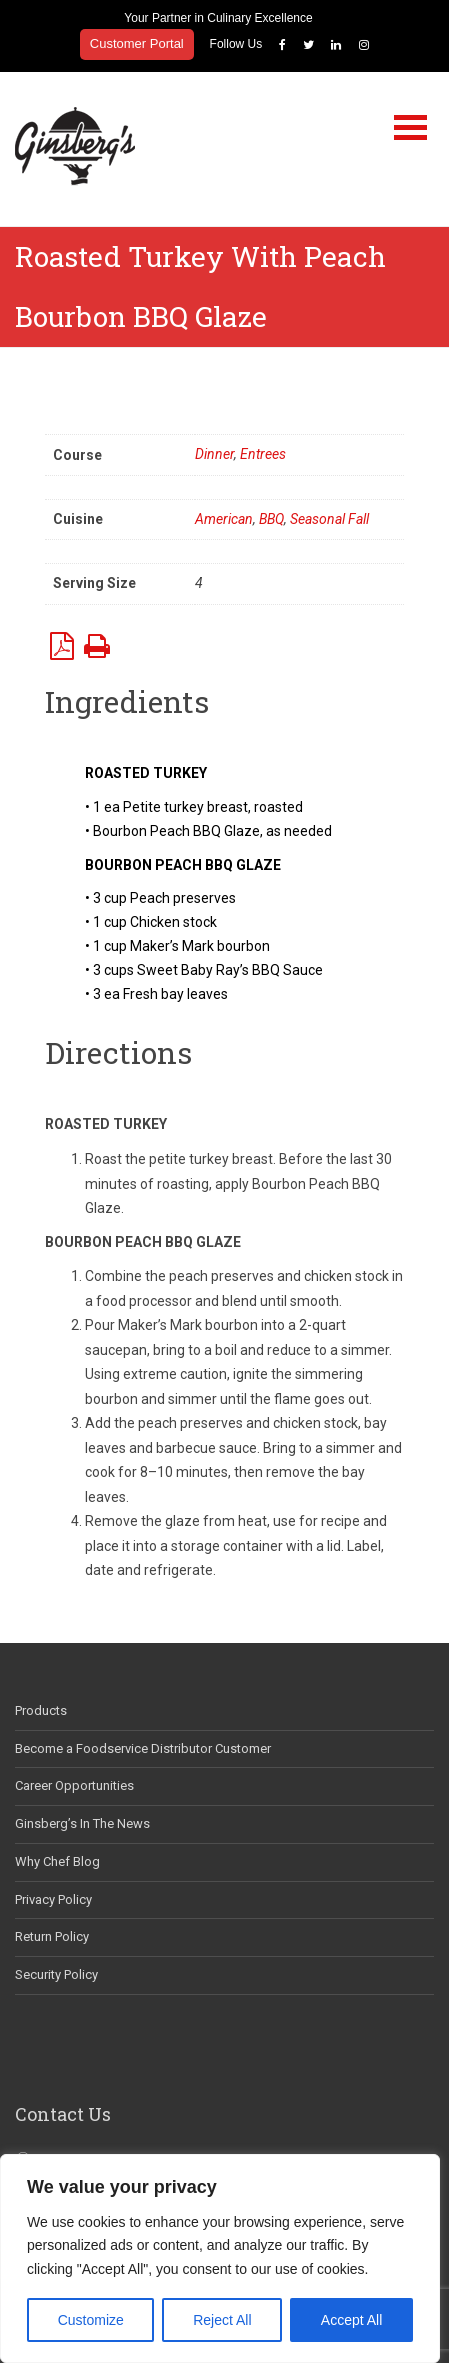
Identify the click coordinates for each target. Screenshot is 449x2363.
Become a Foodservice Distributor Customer (143, 1748)
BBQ (271, 519)
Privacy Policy (53, 1899)
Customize (91, 2320)
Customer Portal (137, 43)
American (224, 519)
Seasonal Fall (329, 519)
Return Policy (52, 1936)
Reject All (222, 2320)
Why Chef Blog (57, 1861)
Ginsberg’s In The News (82, 1823)
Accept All (351, 2320)
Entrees (263, 454)
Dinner (214, 454)
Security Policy (56, 1974)
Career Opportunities (74, 1785)
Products (41, 1710)
